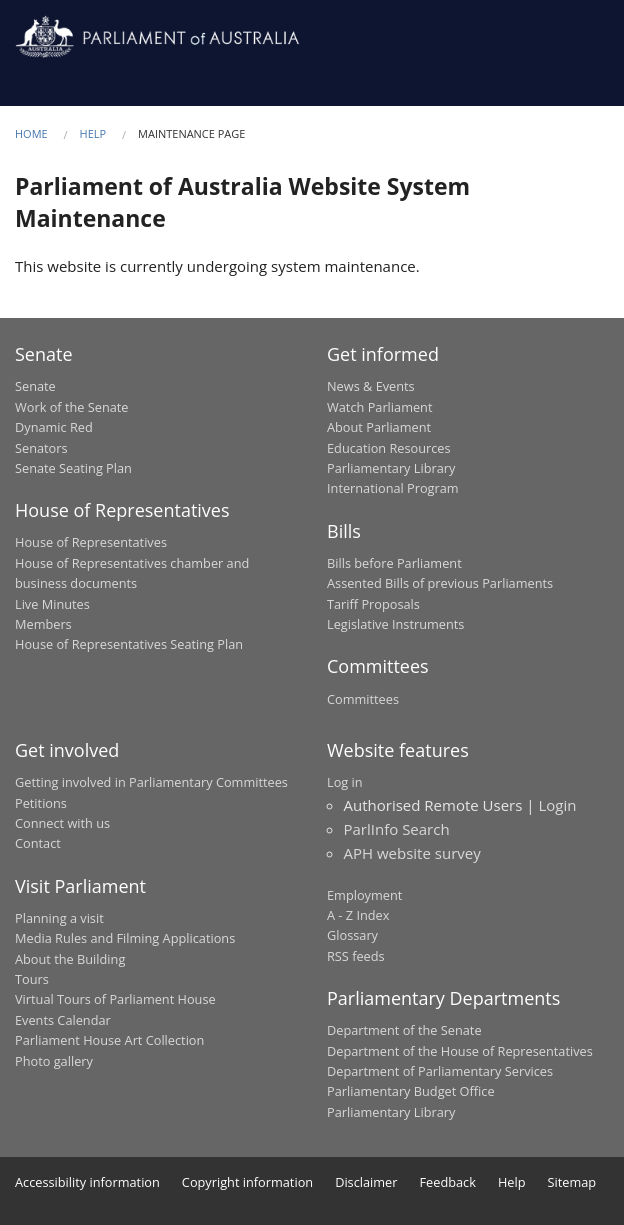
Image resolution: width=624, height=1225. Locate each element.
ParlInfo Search (397, 829)
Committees (363, 699)
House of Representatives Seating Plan (129, 644)
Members (43, 624)
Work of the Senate (72, 407)
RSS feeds (356, 956)
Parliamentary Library (391, 468)
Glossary (352, 935)
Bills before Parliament (394, 563)
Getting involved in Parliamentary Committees (151, 782)
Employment (364, 895)
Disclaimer (366, 1182)
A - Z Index (358, 915)
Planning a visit (59, 918)
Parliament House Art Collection (109, 1040)
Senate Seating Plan (73, 468)
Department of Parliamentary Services (440, 1071)
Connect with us (62, 823)
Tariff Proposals (373, 604)
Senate (35, 386)
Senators (41, 448)
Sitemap (572, 1182)
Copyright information (247, 1182)
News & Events (371, 386)
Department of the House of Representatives (460, 1051)
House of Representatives (91, 542)
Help (93, 133)
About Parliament (379, 427)
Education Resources (389, 448)
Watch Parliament (379, 407)
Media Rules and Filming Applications (125, 938)
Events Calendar (63, 1020)
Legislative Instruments (395, 624)
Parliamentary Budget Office (411, 1091)
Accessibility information (87, 1182)
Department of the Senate (404, 1030)
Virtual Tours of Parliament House (115, 999)
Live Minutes (52, 604)
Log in (345, 782)
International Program (393, 488)
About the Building (70, 959)
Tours (32, 979)
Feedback (448, 1182)
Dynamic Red (54, 427)
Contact (38, 843)
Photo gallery (54, 1061)
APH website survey (412, 853)
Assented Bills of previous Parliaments (440, 583)
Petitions (41, 803)
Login (557, 805)
